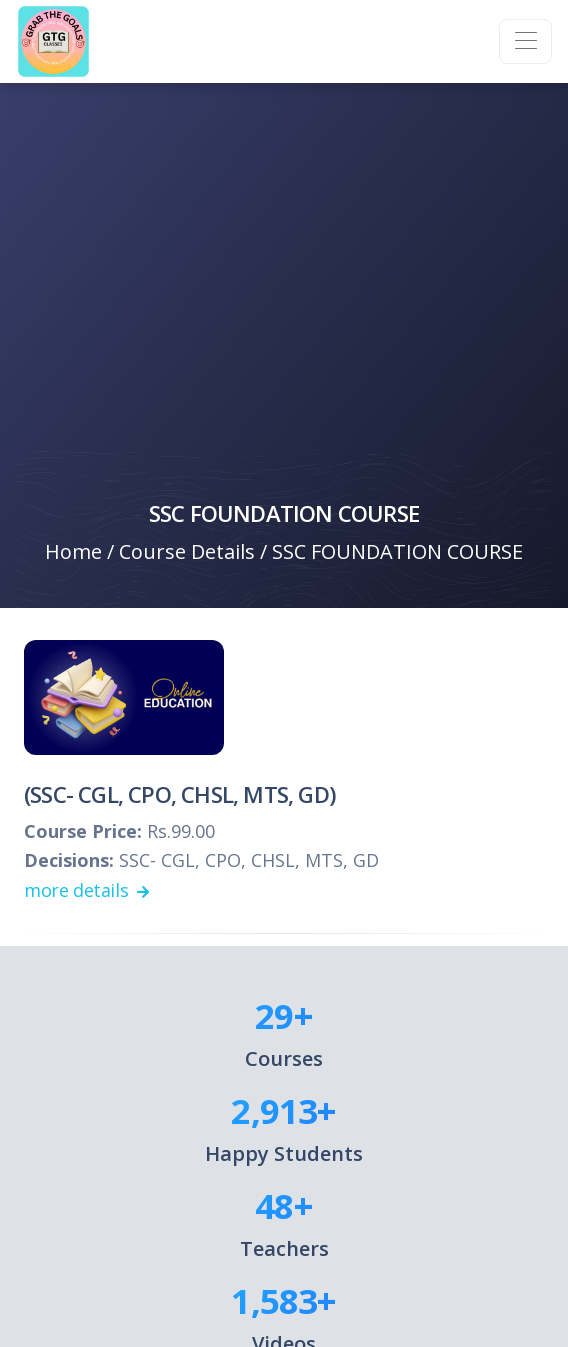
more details (86, 890)
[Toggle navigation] (525, 41)
